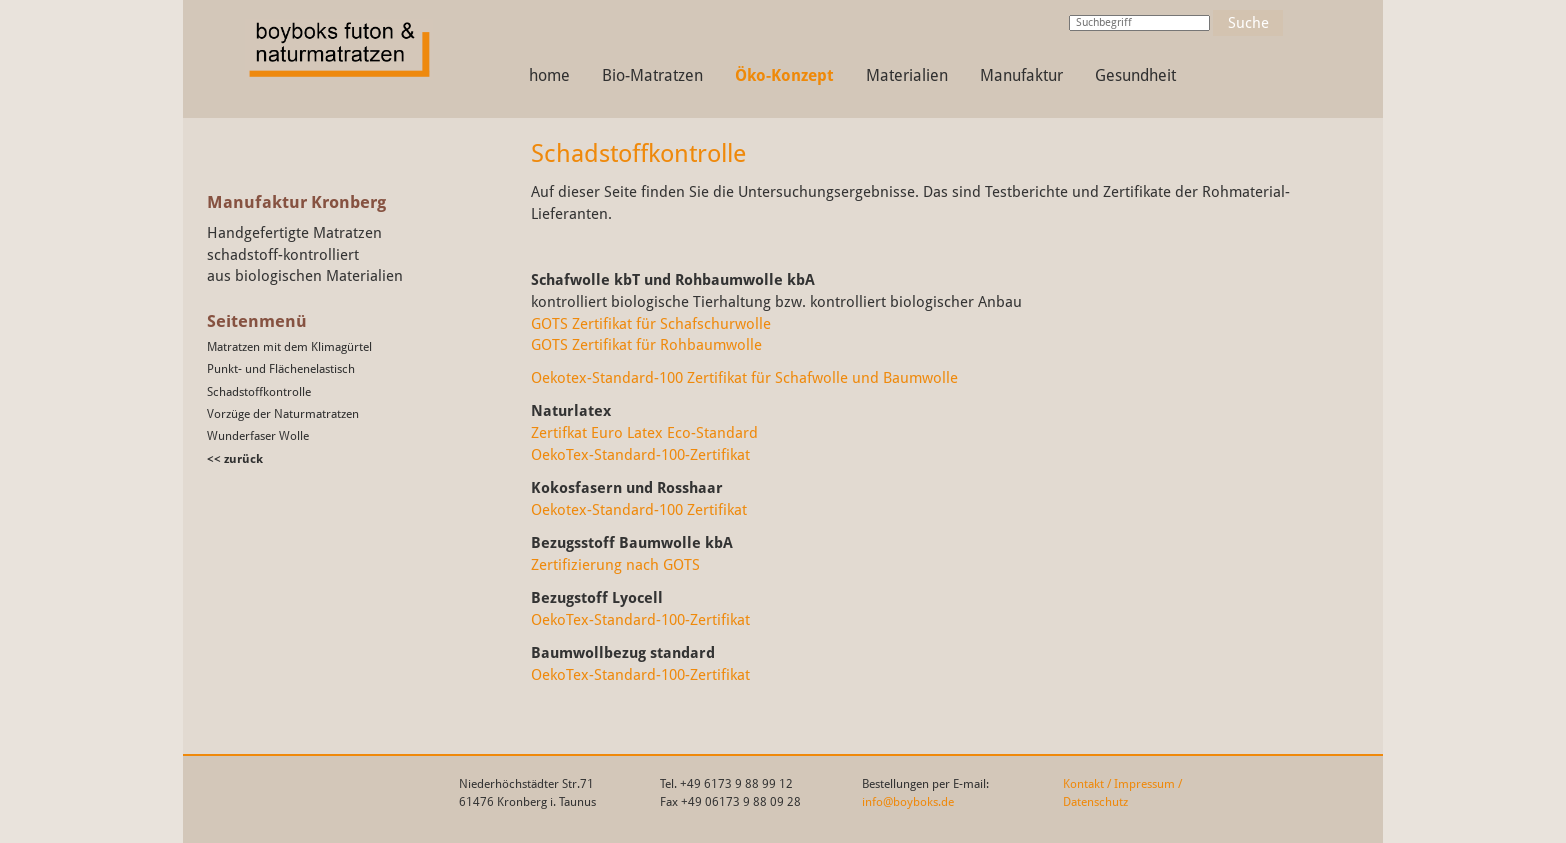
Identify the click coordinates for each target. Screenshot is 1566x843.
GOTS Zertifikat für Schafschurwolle (651, 323)
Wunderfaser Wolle (258, 436)
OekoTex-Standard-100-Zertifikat (640, 454)
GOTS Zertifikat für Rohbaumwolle (646, 344)
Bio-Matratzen (652, 75)
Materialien (907, 75)
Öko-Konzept (784, 75)
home (549, 75)
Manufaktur (1021, 75)
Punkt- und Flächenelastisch (281, 369)
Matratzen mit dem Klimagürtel (289, 347)
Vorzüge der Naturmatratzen (283, 414)
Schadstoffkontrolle (259, 392)
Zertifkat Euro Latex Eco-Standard (644, 432)
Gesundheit (1135, 75)
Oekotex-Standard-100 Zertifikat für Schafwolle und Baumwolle (744, 377)
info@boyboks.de (908, 802)
